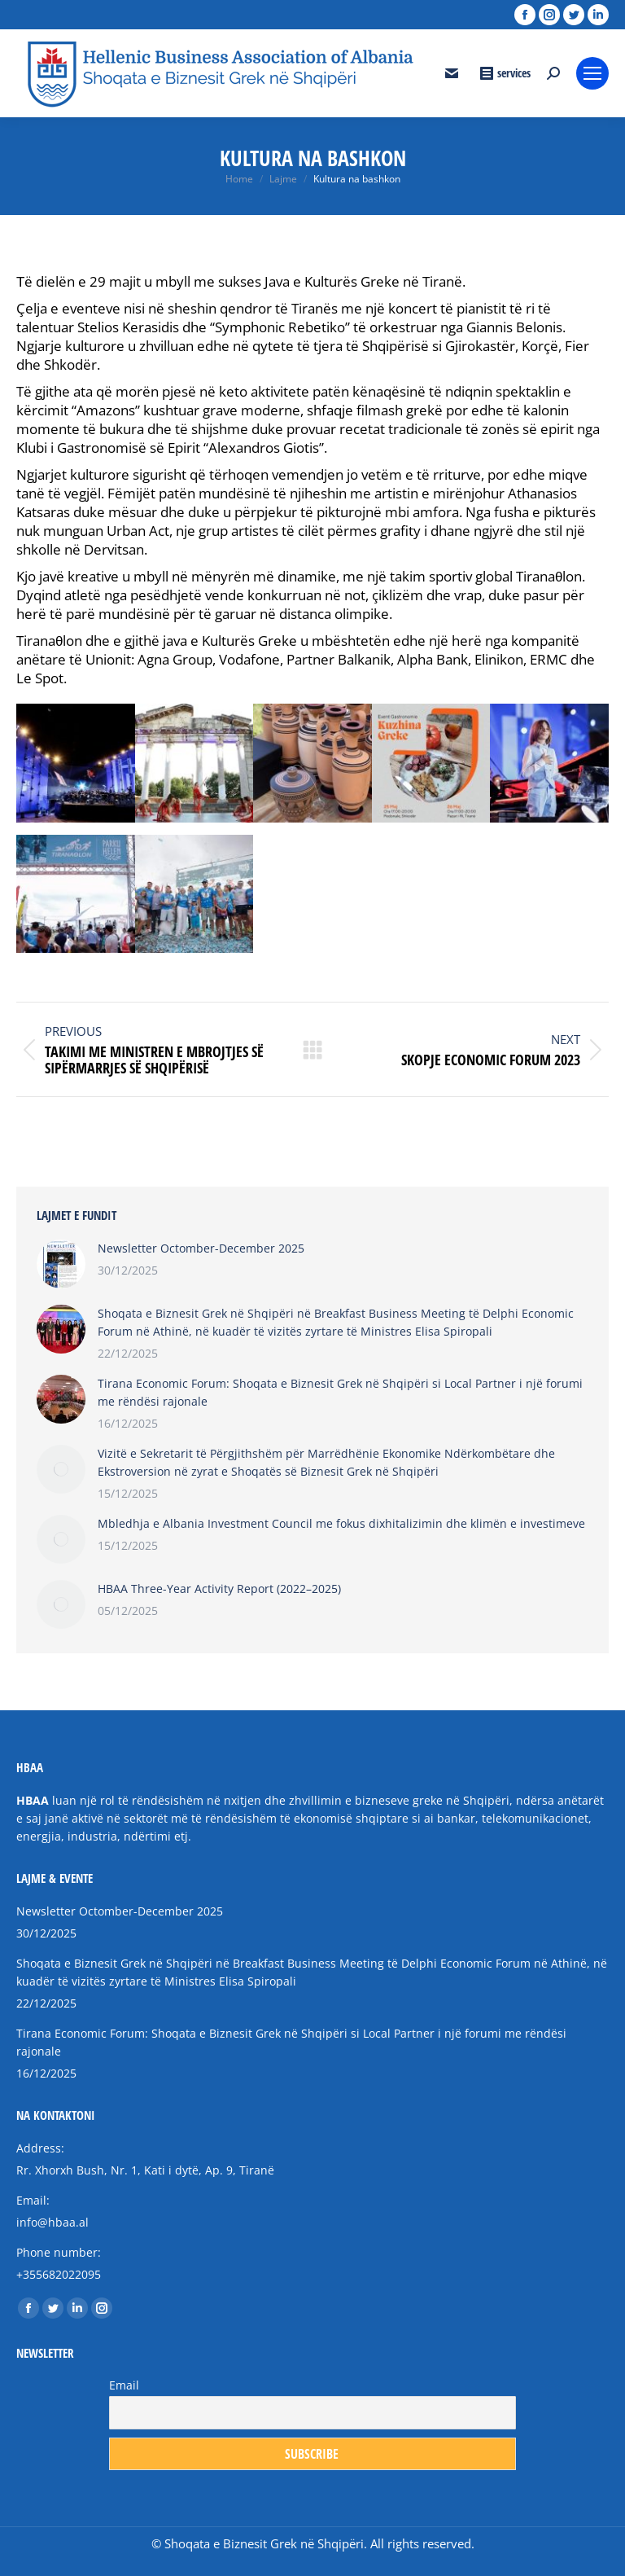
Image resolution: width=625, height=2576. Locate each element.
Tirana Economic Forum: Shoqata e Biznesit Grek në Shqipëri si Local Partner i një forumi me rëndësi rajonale (340, 1392)
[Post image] (61, 1264)
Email (124, 2385)
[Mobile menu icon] (592, 73)
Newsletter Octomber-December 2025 (201, 1248)
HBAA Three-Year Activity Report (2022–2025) (219, 1588)
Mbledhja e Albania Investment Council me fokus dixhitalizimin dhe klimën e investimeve (341, 1523)
